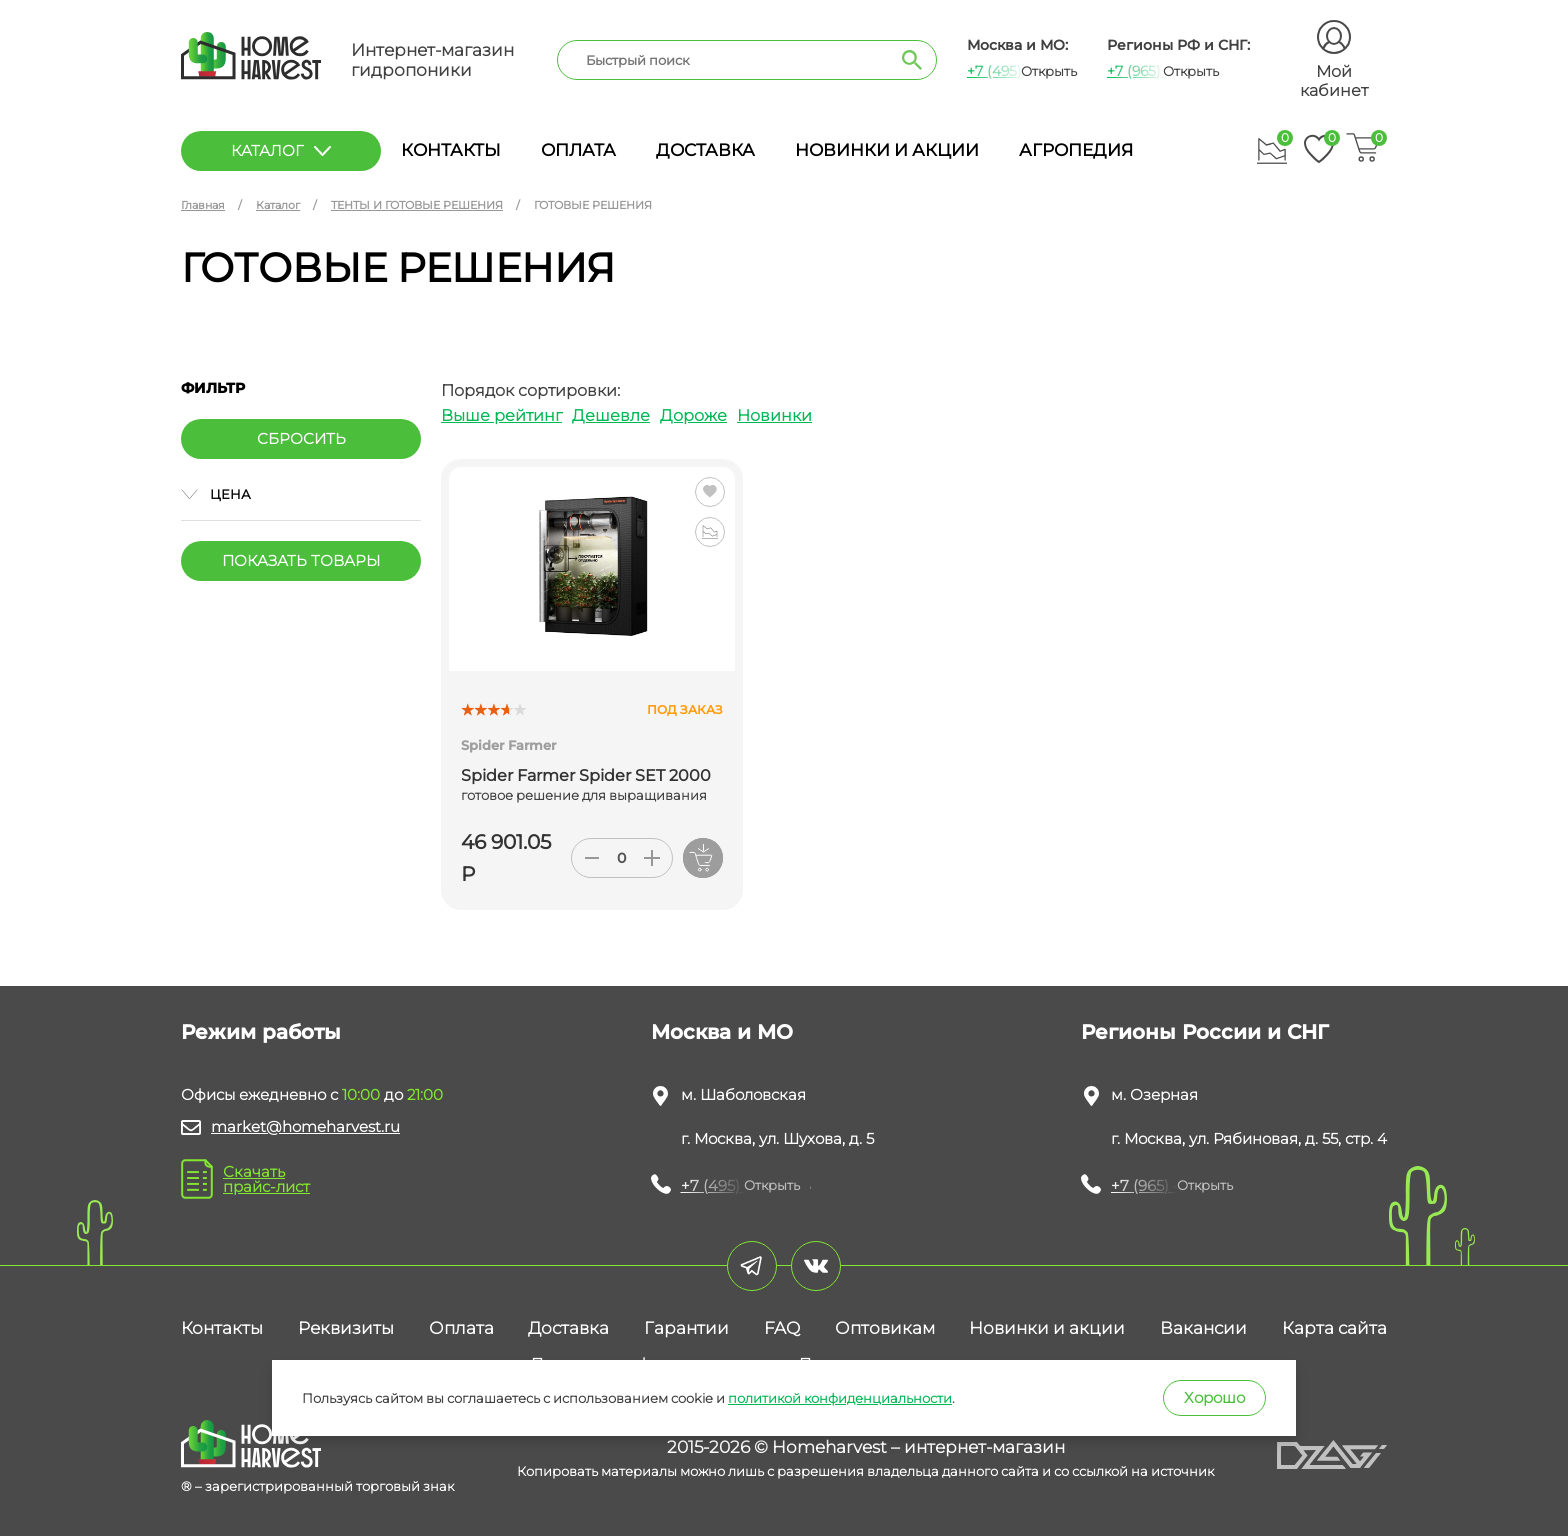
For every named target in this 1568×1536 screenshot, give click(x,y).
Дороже (693, 415)
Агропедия (1076, 150)
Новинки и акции (887, 150)
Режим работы (261, 1032)
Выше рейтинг (501, 415)
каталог (281, 150)
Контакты (451, 150)
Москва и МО (722, 1032)
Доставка (705, 150)
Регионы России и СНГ (1205, 1032)
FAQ (782, 1328)
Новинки (774, 415)
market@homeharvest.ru (305, 1126)
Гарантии (686, 1328)
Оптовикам (885, 1328)
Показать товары (301, 560)
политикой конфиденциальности (840, 1398)
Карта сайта (1334, 1328)
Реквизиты (346, 1328)
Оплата (578, 150)
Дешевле (611, 415)
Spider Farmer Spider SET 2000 (586, 775)
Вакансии (1203, 1328)
